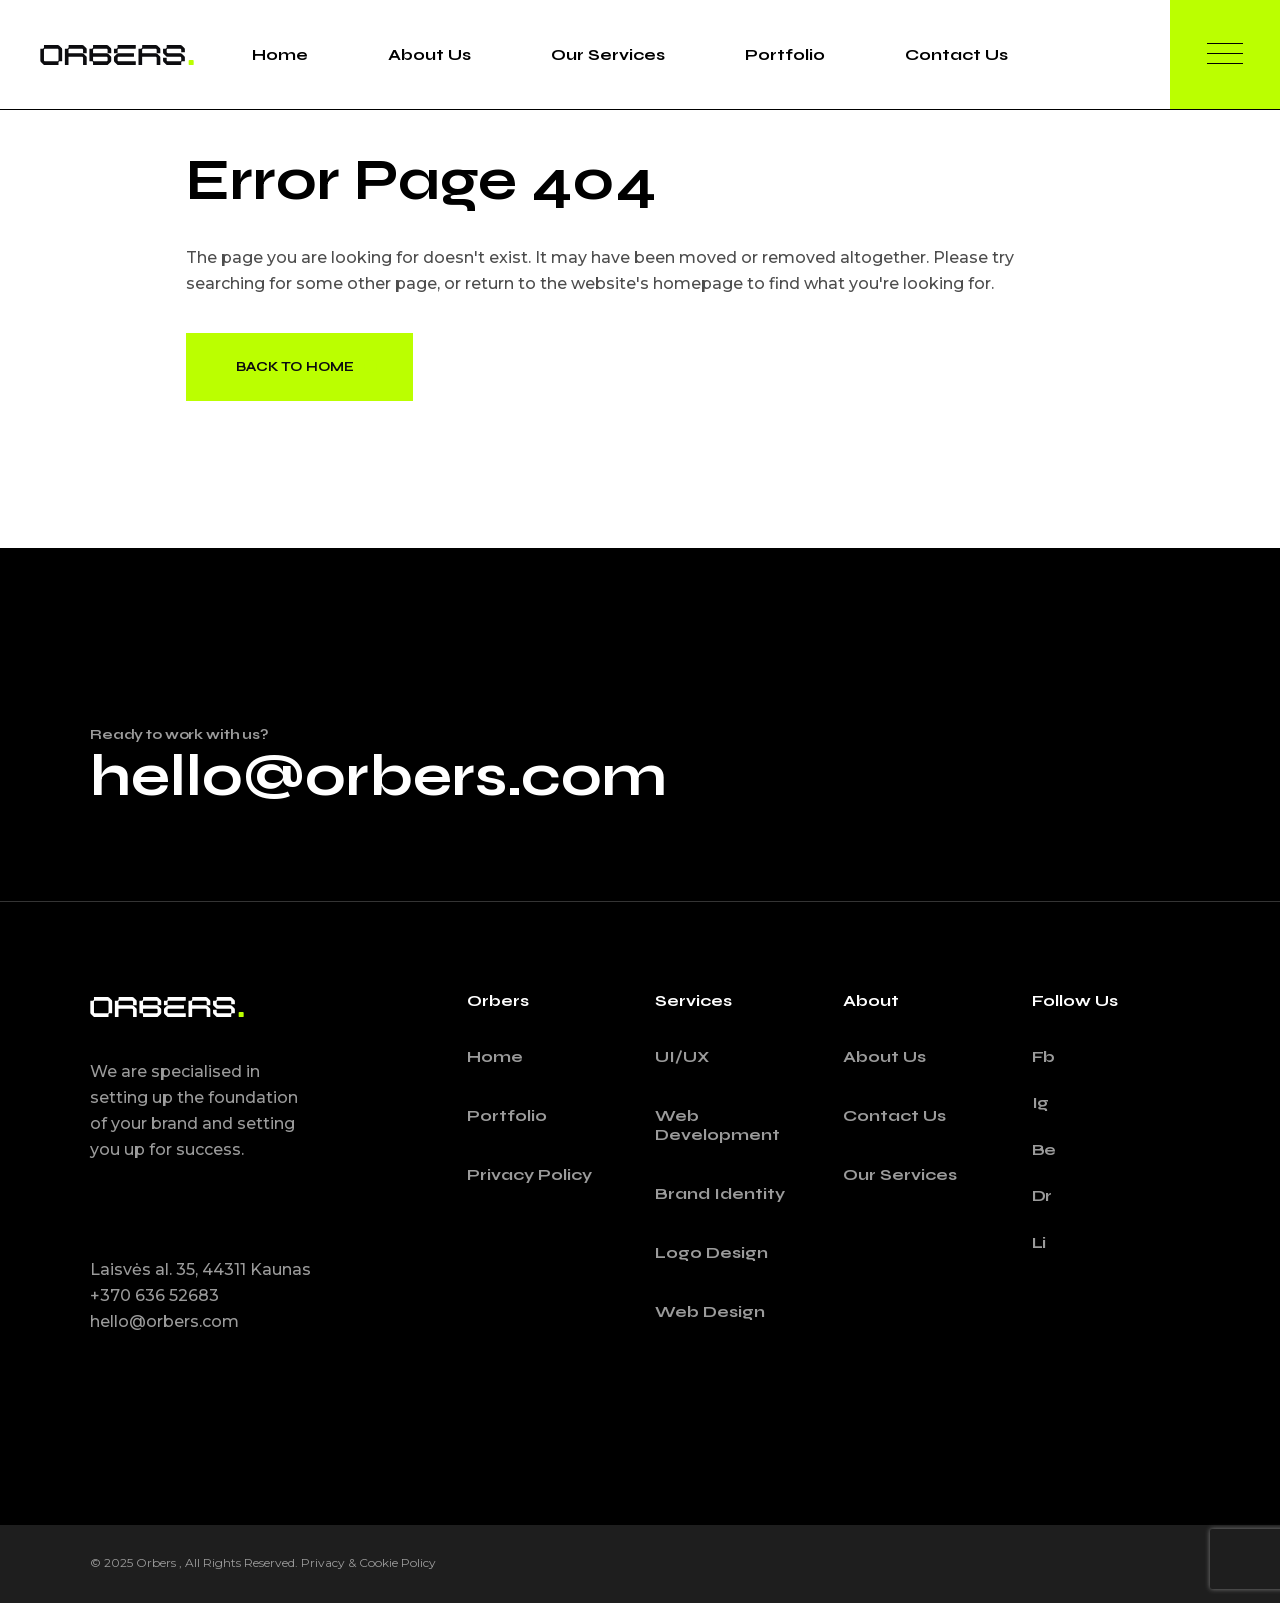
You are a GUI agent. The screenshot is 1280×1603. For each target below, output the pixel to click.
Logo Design (711, 1252)
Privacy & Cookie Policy (368, 1562)
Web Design (710, 1311)
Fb (1044, 1056)
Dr (1042, 1195)
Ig (1041, 1102)
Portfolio (507, 1115)
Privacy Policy (529, 1174)
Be (1044, 1149)
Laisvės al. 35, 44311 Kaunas (200, 1269)
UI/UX (682, 1056)
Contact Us (894, 1115)
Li (1039, 1242)
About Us (884, 1056)
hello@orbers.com (378, 776)
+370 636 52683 (154, 1295)
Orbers (157, 1562)
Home (495, 1056)
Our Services (900, 1174)
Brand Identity (720, 1193)
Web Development (717, 1125)
